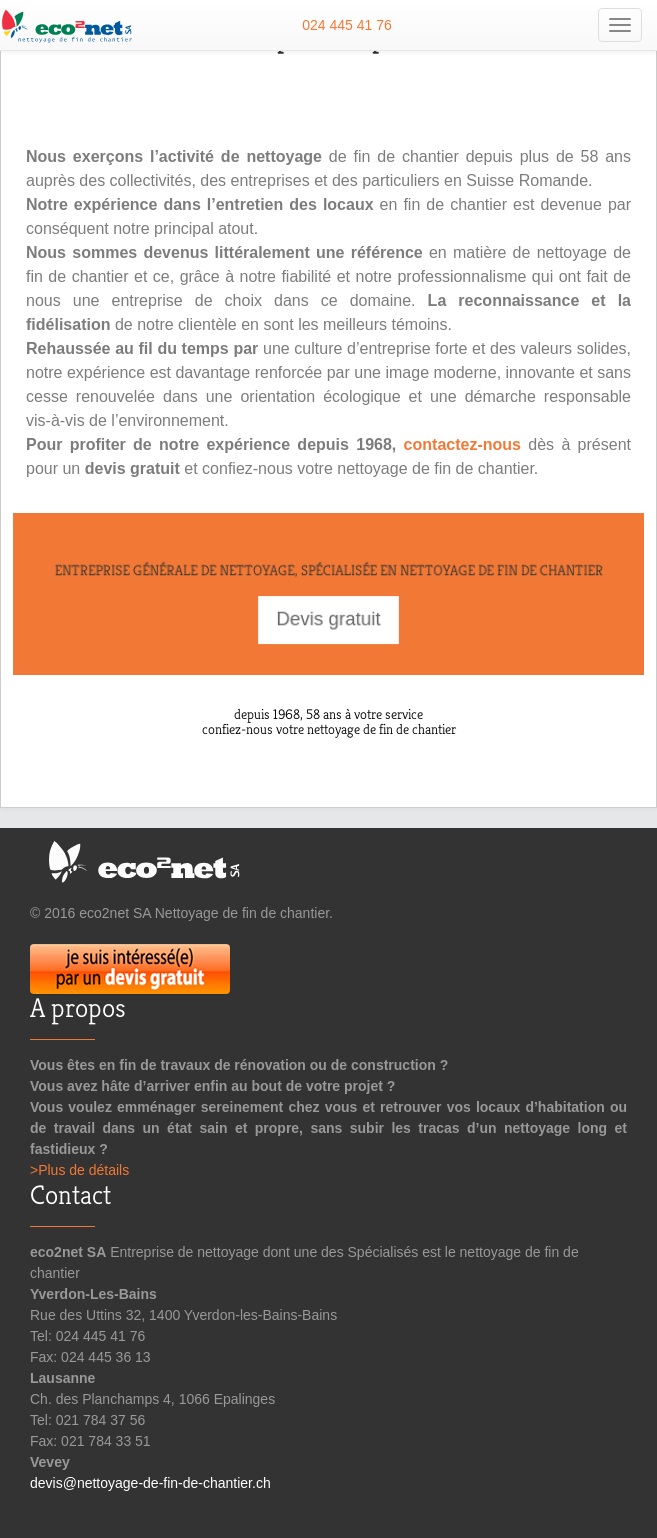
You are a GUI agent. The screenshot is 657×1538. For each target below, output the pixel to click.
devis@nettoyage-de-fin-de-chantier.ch (150, 1483)
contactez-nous (462, 444)
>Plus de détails (79, 1170)
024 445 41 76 (347, 25)
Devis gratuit (328, 618)
